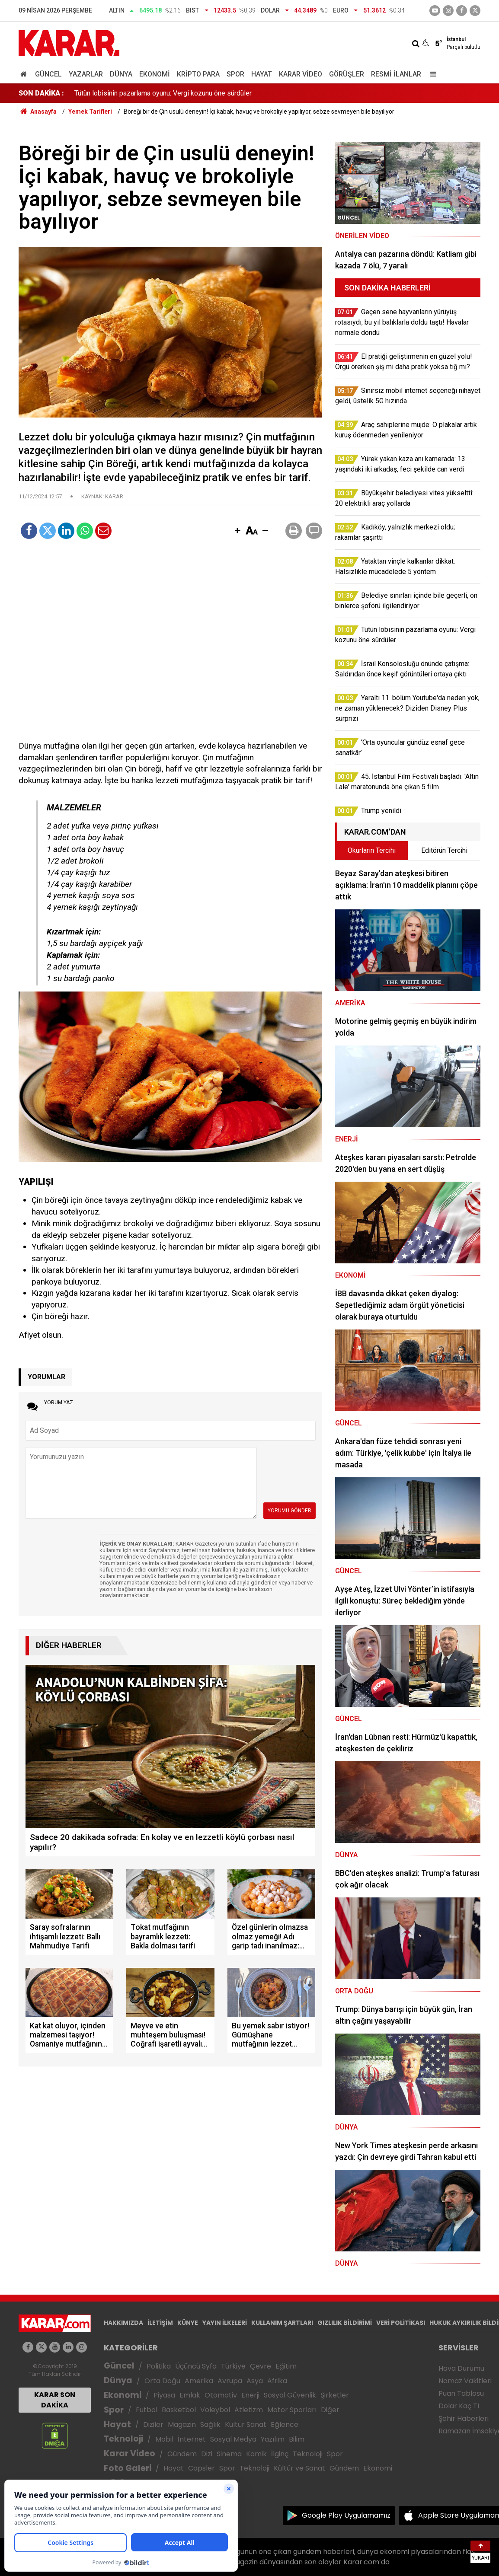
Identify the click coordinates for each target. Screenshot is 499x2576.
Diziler (153, 2424)
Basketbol (179, 2410)
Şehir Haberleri (463, 2418)
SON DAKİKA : (41, 93)
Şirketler (334, 2395)
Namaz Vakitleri (465, 2381)
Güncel (48, 74)
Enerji (250, 2395)
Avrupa (230, 2381)
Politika (159, 2366)
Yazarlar (86, 74)
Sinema (229, 2454)
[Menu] (431, 74)
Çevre (260, 2366)
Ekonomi (154, 74)
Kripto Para (198, 74)
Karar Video (300, 74)
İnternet (192, 2439)
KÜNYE (187, 2322)
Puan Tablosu (461, 2393)
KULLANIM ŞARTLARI (282, 2322)
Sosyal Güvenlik (290, 2395)
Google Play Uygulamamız (346, 2515)
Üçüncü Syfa (196, 2366)
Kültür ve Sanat (299, 2468)
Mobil (164, 2439)
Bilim (296, 2439)
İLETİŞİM (160, 2322)
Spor (235, 74)
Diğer (330, 2410)
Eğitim (286, 2366)
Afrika (277, 2381)
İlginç (279, 2454)
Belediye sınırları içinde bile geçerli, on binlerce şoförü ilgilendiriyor (175, 93)
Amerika (199, 2381)
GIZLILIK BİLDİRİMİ (344, 2322)
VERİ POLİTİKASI (400, 2322)
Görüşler (346, 74)
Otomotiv (221, 2395)
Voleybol (215, 2410)
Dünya (121, 74)
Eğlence (284, 2424)
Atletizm (248, 2410)
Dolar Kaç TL (459, 2406)
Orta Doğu (162, 2381)
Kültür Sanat (245, 2424)
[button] (237, 531)
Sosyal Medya (233, 2439)
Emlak (189, 2395)
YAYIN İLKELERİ (224, 2322)
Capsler (201, 2468)
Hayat (261, 74)
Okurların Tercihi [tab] (372, 850)
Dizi (206, 2454)
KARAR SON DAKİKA (54, 2400)
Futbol (146, 2410)
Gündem (182, 2454)
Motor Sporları (292, 2410)
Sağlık (210, 2424)
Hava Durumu (461, 2368)
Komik (256, 2454)
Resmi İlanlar (396, 74)
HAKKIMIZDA (123, 2322)
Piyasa (164, 2395)
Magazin (182, 2424)
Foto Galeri (127, 2468)
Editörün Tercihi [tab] (444, 850)
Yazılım (273, 2439)
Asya (254, 2381)
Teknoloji (123, 2439)
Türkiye (233, 2366)
